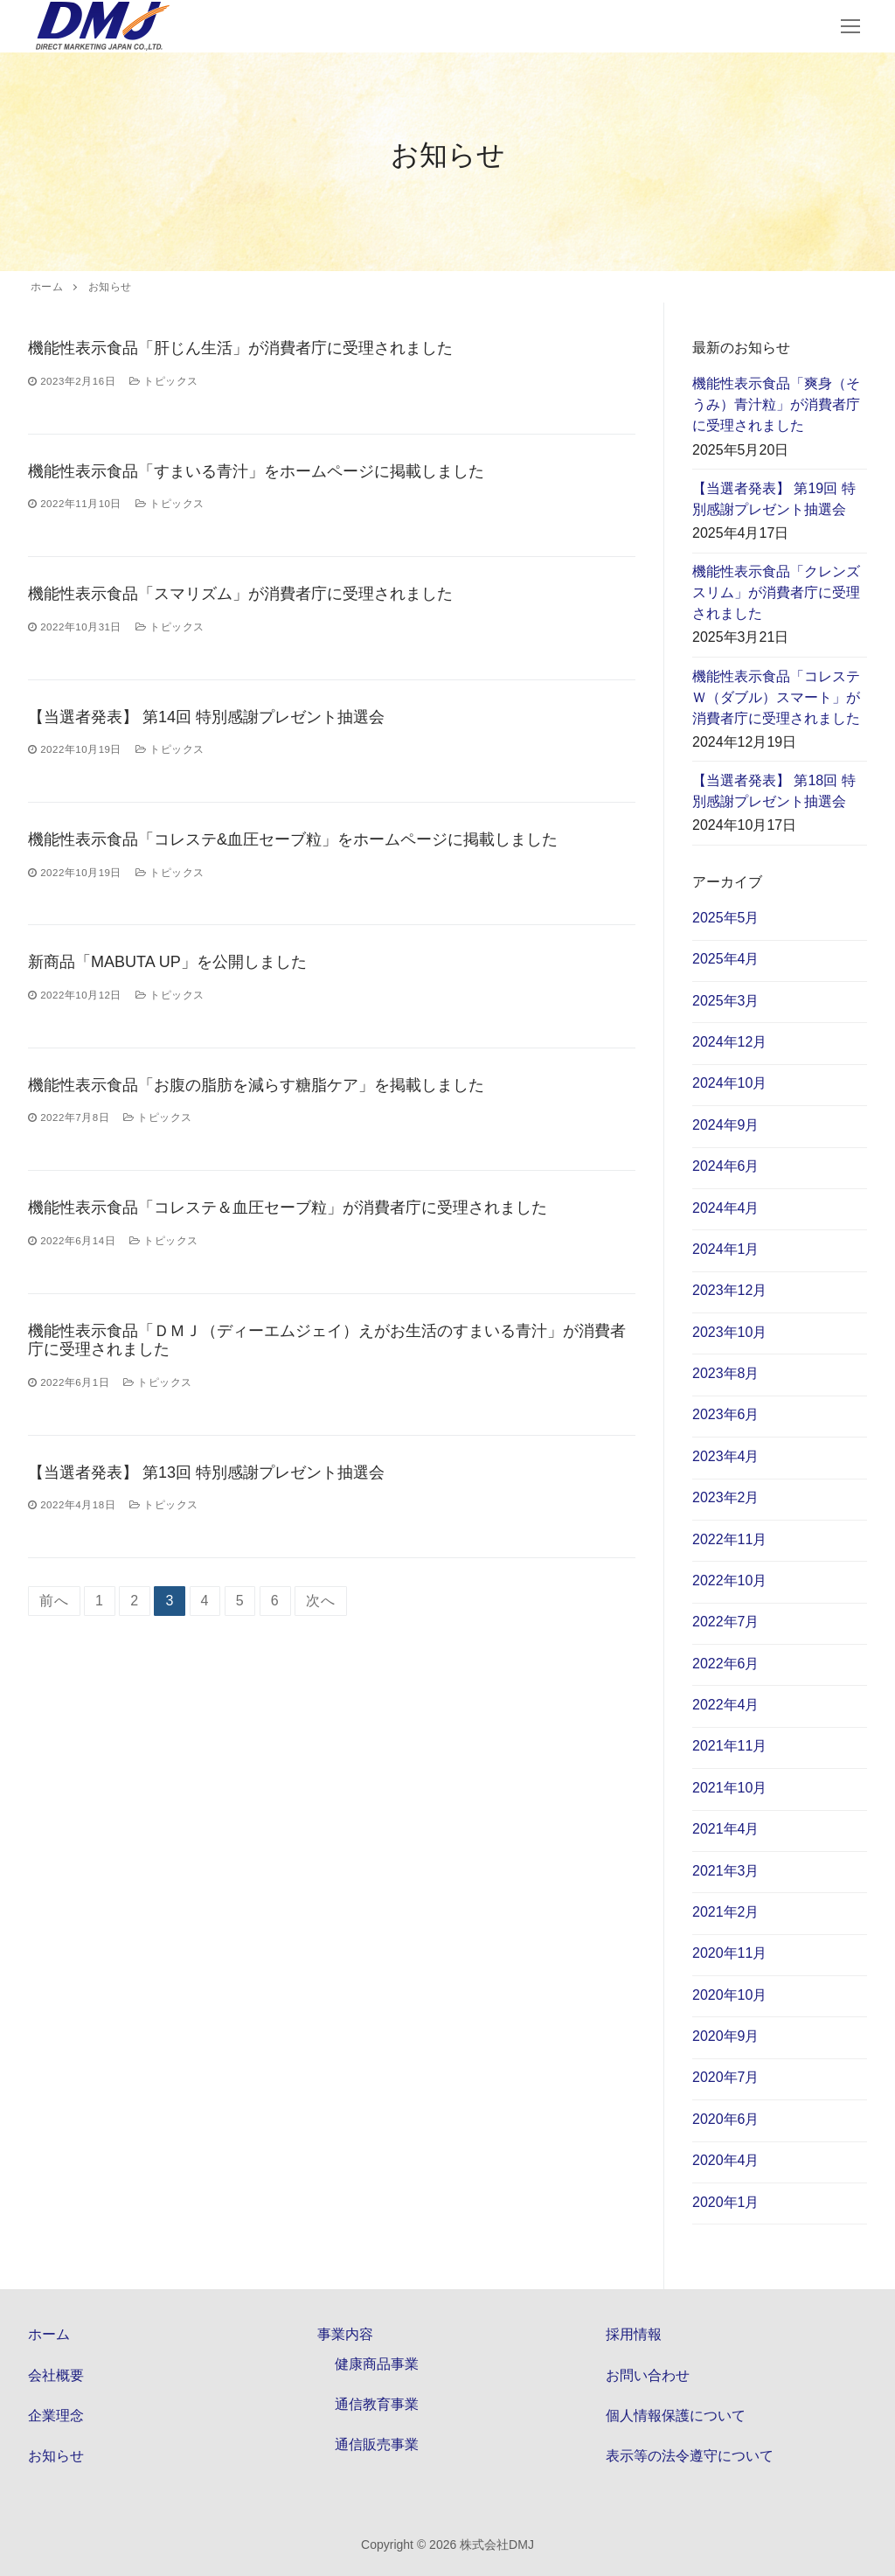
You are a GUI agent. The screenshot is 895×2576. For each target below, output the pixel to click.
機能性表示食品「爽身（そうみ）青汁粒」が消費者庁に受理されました (776, 404)
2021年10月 (729, 1787)
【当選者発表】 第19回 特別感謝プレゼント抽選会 (774, 499)
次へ (321, 1600)
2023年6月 (726, 1414)
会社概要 (56, 2375)
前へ (54, 1600)
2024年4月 (726, 1208)
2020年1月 (726, 2202)
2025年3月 (726, 1000)
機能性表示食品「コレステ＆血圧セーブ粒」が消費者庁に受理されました (287, 1207)
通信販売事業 (377, 2444)
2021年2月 (726, 1911)
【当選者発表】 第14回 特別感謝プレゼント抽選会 (206, 717)
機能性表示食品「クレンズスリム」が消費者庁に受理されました (776, 592)
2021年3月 (726, 1870)
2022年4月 (726, 1704)
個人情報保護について (676, 2415)
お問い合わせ (648, 2375)
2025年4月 (726, 958)
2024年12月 (729, 1041)
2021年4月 (726, 1828)
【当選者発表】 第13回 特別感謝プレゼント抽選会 (206, 1472)
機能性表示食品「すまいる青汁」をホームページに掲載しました (256, 471)
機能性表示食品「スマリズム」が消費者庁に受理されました (240, 593)
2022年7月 (726, 1621)
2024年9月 (726, 1124)
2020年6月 (726, 2119)
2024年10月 (729, 1083)
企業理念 (56, 2415)
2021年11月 (729, 1745)
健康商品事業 (377, 2364)
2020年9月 (726, 2036)
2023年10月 (729, 1332)
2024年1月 (726, 1249)
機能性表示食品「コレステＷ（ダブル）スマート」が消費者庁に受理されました (776, 697)
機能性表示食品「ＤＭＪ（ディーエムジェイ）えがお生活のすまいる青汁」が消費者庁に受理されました (327, 1340)
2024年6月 (726, 1166)
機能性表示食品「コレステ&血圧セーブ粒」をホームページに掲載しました (293, 839)
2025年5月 (726, 917)
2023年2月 (726, 1497)
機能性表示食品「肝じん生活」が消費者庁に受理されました (240, 348)
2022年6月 (726, 1663)
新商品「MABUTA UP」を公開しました (167, 962)
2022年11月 (729, 1539)
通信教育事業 (377, 2404)
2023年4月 (726, 1456)
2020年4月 (726, 2160)
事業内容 (347, 2334)
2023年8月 (726, 1373)
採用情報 (634, 2334)
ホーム (49, 2334)
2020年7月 (726, 2077)
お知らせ (56, 2455)
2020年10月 (729, 1995)
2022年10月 (729, 1580)
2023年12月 (729, 1290)
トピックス (163, 381)
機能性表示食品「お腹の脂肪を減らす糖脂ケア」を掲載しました (256, 1085)
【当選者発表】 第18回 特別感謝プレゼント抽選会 (774, 791)
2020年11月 (729, 1953)
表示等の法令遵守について (690, 2455)
